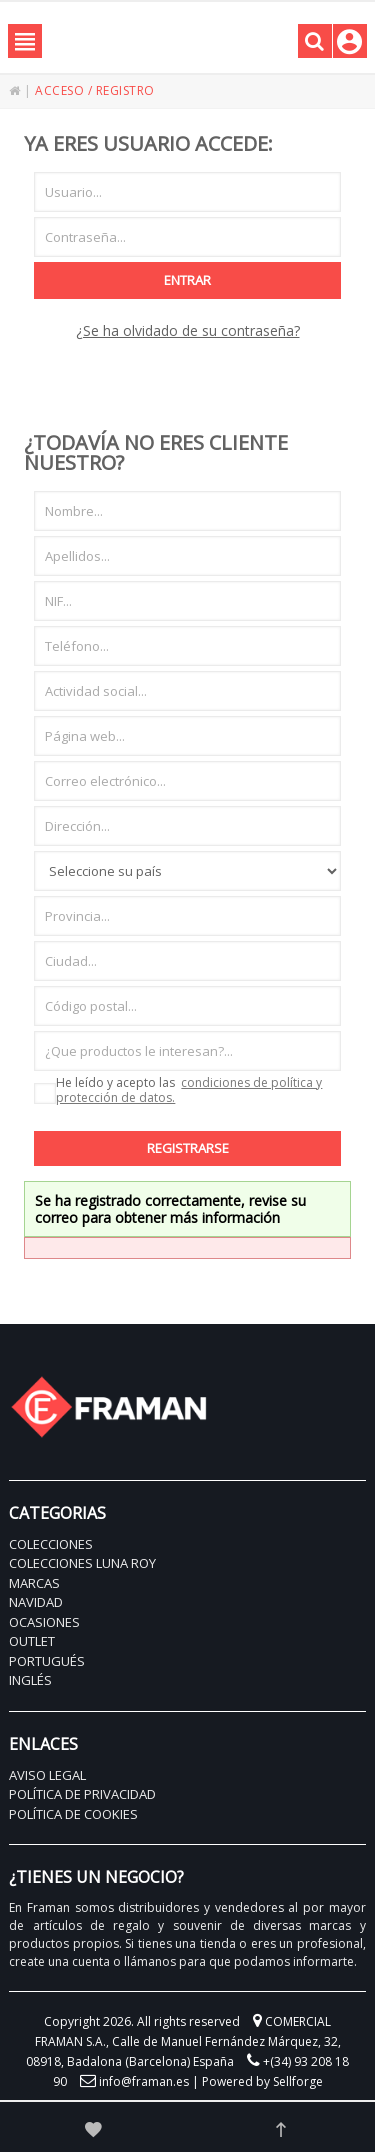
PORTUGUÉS (47, 1661)
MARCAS (34, 1583)
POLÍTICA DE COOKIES (73, 1814)
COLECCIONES (51, 1544)
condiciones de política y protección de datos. (189, 1090)
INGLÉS (30, 1680)
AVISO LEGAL (47, 1775)
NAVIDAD (36, 1602)
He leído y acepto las (178, 1091)
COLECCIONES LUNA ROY (82, 1563)
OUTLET (32, 1641)
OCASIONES (44, 1622)
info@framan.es (144, 2081)
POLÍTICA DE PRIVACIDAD (82, 1794)
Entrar (187, 280)
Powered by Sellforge (262, 2081)
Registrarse (188, 1148)
